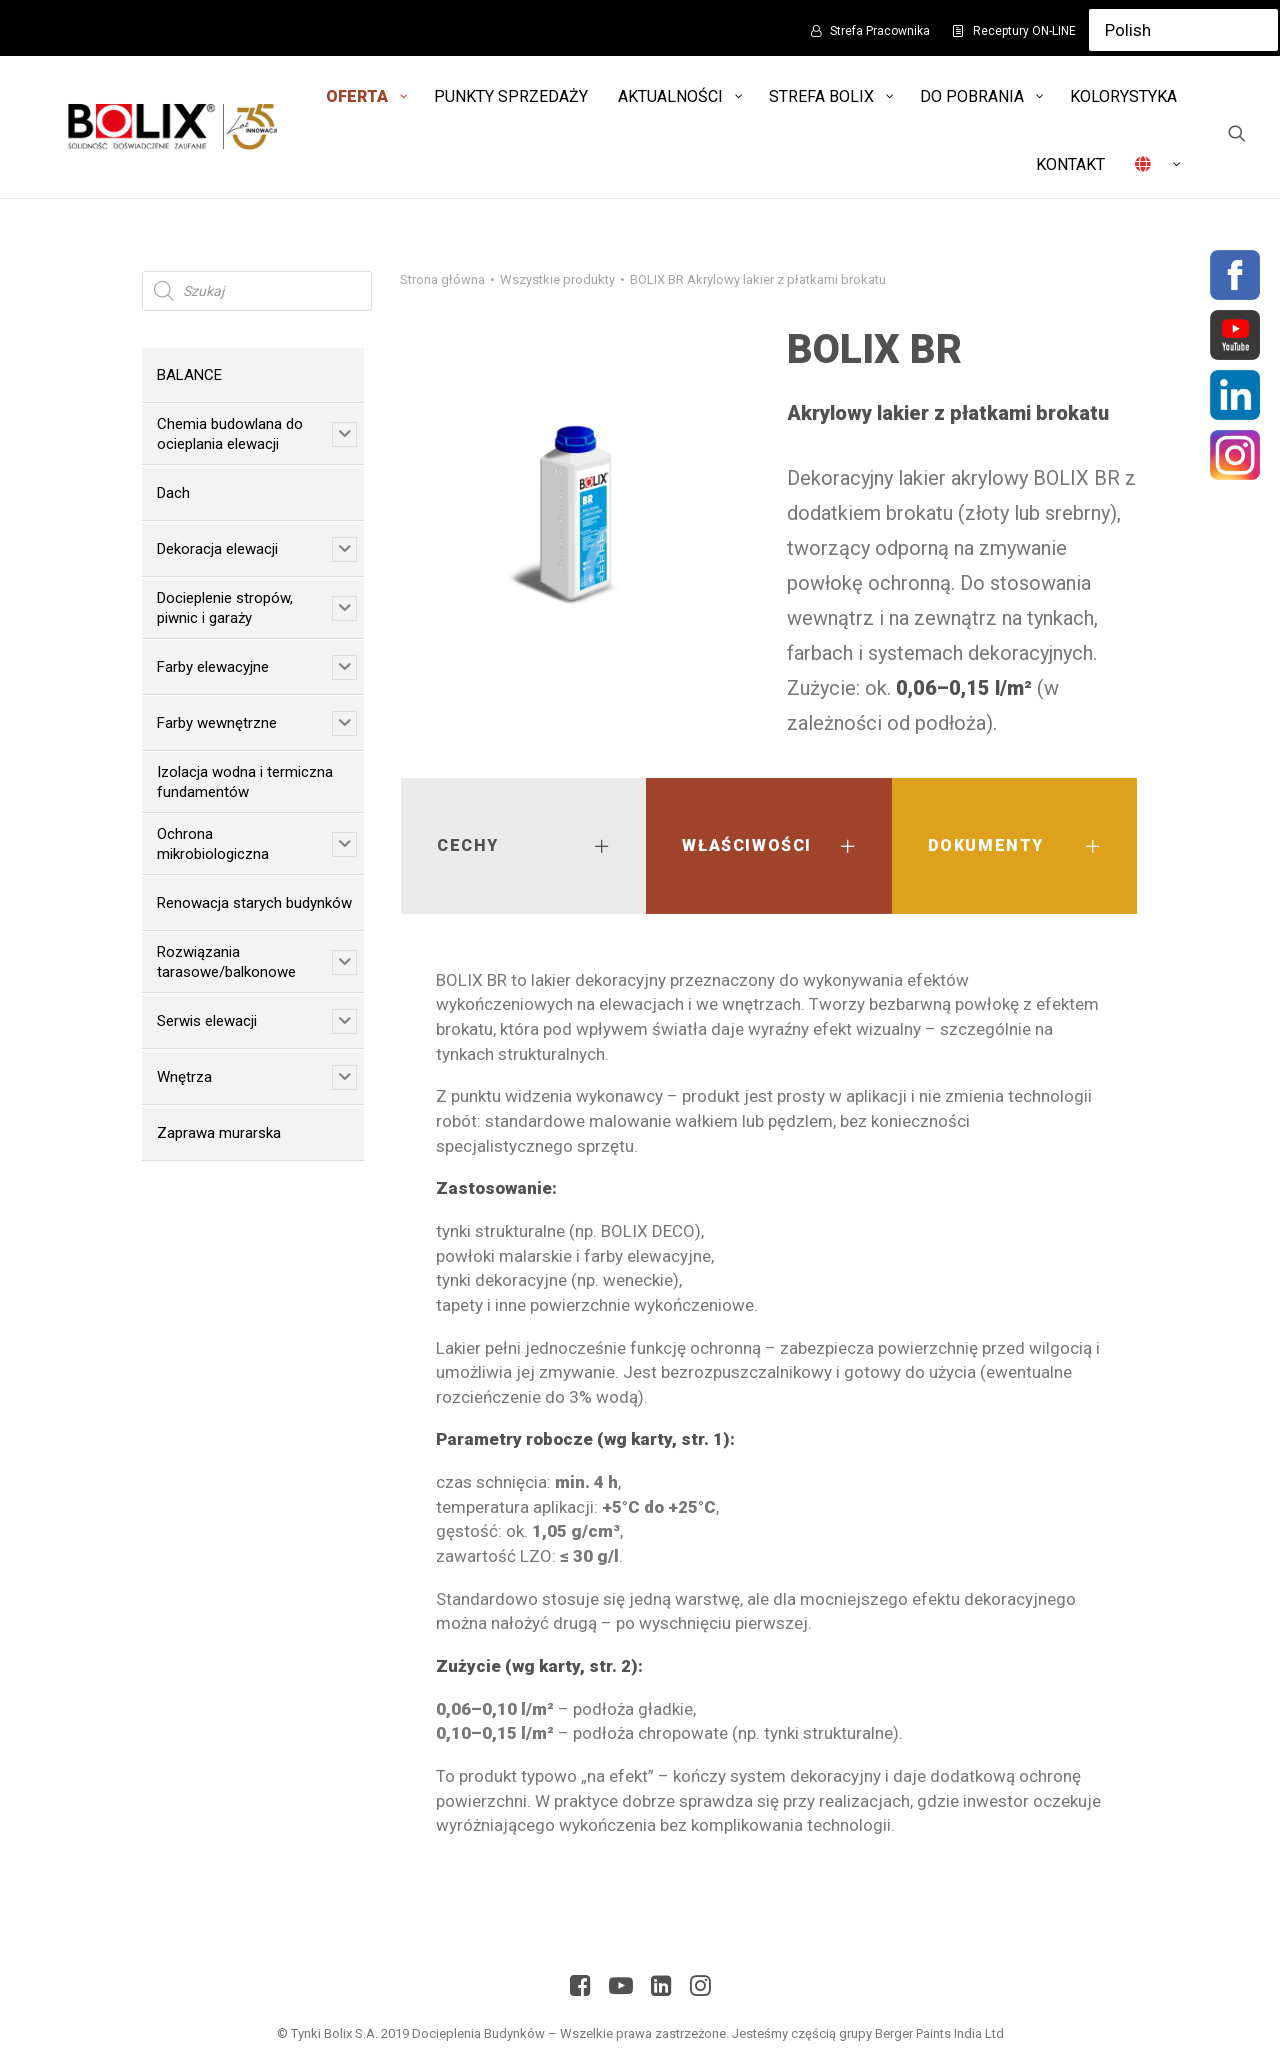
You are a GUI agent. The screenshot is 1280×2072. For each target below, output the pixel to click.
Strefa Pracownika (880, 31)
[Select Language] (1183, 30)
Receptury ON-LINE (1024, 31)
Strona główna (442, 279)
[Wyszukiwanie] (1237, 133)
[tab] (523, 846)
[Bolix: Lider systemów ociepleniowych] (169, 127)
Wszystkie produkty (557, 279)
